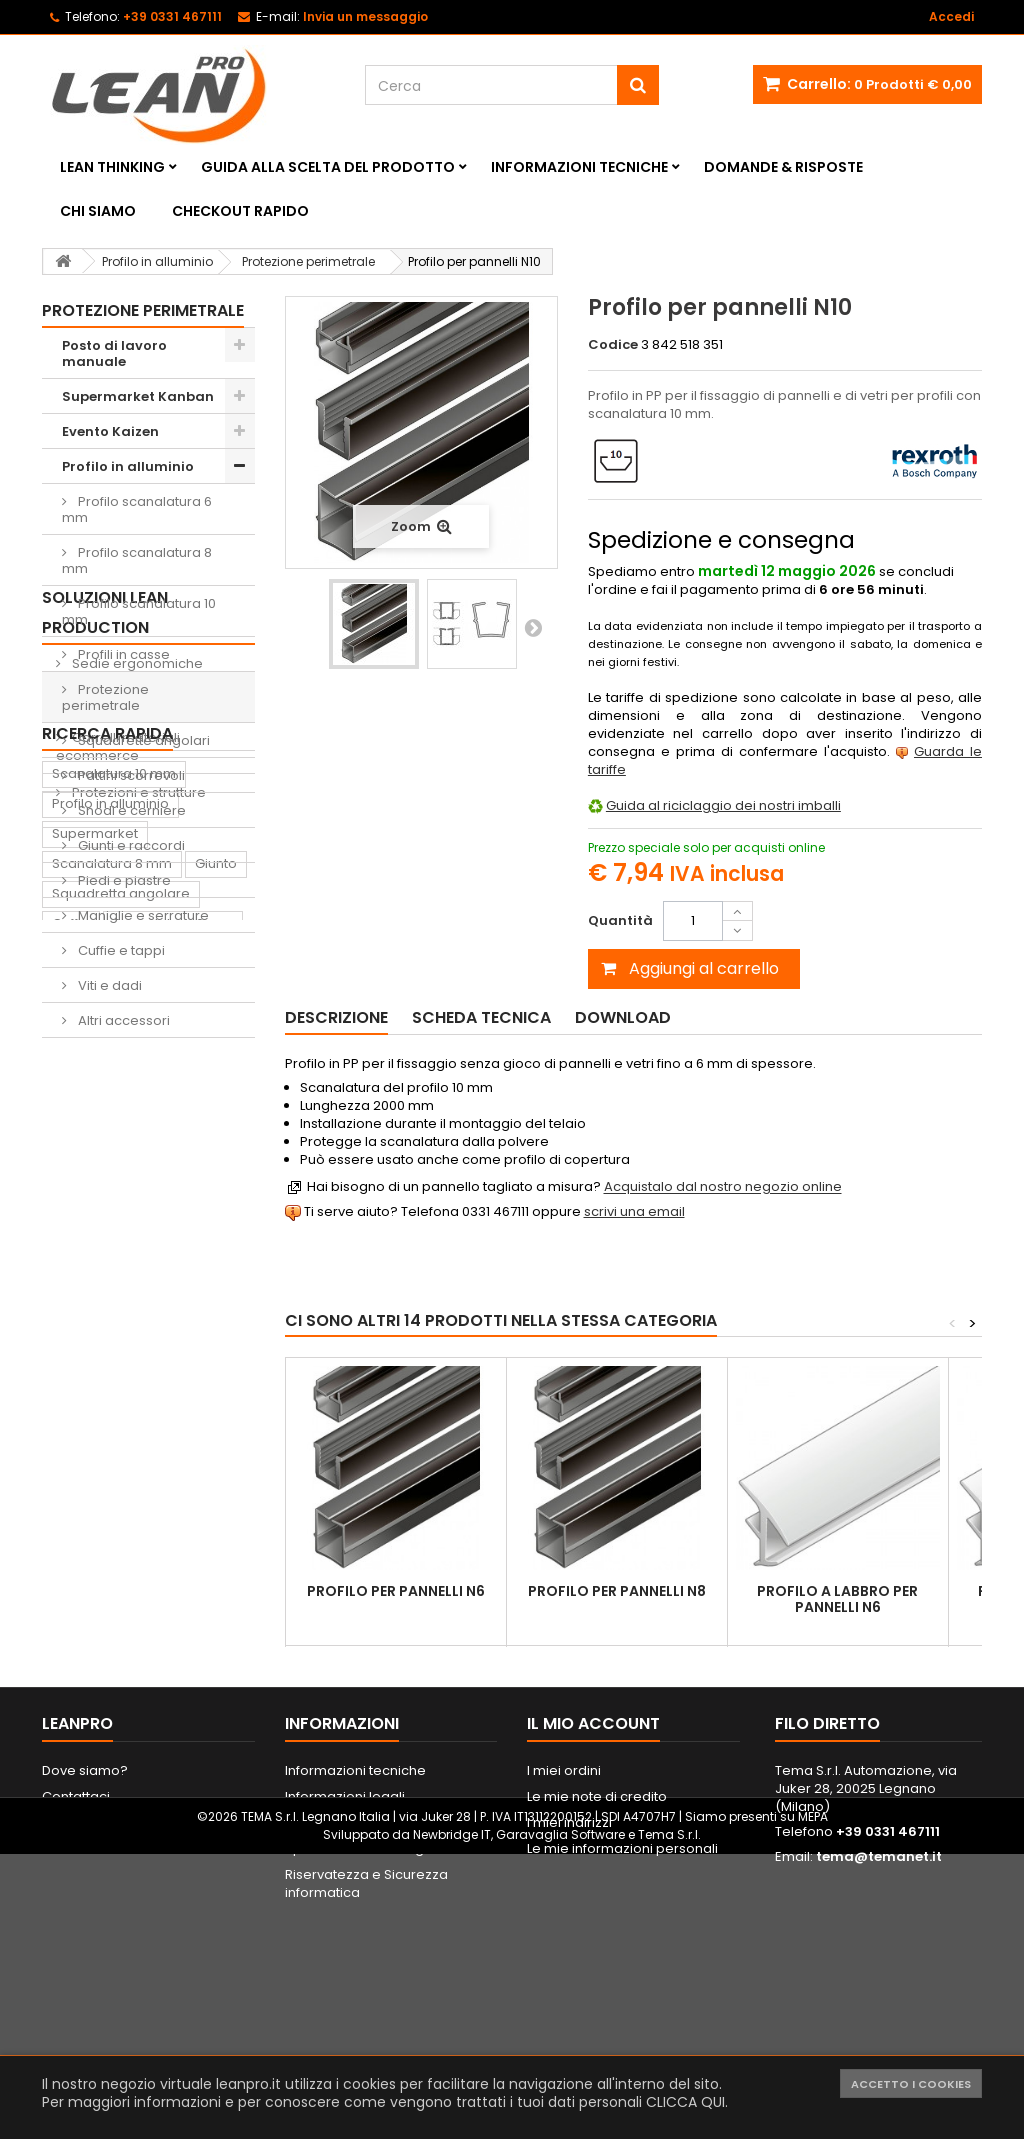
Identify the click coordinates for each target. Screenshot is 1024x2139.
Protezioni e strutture (137, 1267)
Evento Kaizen (110, 431)
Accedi (951, 16)
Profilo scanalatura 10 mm (139, 611)
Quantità (620, 920)
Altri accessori (122, 1020)
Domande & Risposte (783, 167)
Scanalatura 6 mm (173, 1509)
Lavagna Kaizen (103, 1629)
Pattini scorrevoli (130, 775)
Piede (132, 1539)
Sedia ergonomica (113, 1719)
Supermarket (95, 1419)
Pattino (74, 1749)
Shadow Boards (122, 1175)
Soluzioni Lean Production (105, 1087)
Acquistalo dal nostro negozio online (723, 1187)
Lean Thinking (112, 167)
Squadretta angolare (121, 1479)
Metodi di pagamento (356, 2002)
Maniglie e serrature (142, 915)
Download (623, 1017)
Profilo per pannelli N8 (617, 1591)
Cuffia (71, 1509)
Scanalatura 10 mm (114, 1359)
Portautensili (92, 1809)
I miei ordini (564, 1950)
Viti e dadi (108, 985)
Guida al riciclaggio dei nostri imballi (723, 805)
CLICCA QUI (685, 2102)
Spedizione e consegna (363, 2028)
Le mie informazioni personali (622, 2028)
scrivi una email (634, 1211)
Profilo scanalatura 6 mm (137, 509)
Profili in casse (122, 654)
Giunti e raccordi (130, 845)
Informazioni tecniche (579, 167)
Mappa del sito (90, 2002)
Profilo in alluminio (128, 466)
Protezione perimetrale (105, 697)
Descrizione (336, 1017)
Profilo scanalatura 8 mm (137, 560)
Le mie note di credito (597, 1976)
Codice (613, 345)
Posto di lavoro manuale (114, 353)
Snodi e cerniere (130, 810)
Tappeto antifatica (112, 1659)
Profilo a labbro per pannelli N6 (837, 1599)
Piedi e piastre (123, 880)
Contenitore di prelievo (127, 1599)
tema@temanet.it (879, 2036)
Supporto (82, 1569)
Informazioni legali (345, 1976)
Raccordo (84, 1689)
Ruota (71, 1539)
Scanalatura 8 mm (112, 1449)
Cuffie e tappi (120, 950)
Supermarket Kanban (138, 396)
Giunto (216, 1449)
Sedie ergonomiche (136, 1138)
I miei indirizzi (569, 2002)
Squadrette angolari (142, 740)
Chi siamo (98, 211)
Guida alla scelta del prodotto (328, 167)
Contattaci (76, 1976)
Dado (192, 1539)
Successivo (533, 627)
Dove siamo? (85, 1950)
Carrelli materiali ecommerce (118, 1221)
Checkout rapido (240, 211)
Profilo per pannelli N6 (396, 1591)
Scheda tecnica (481, 1017)
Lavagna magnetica (117, 1779)
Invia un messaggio (365, 16)
